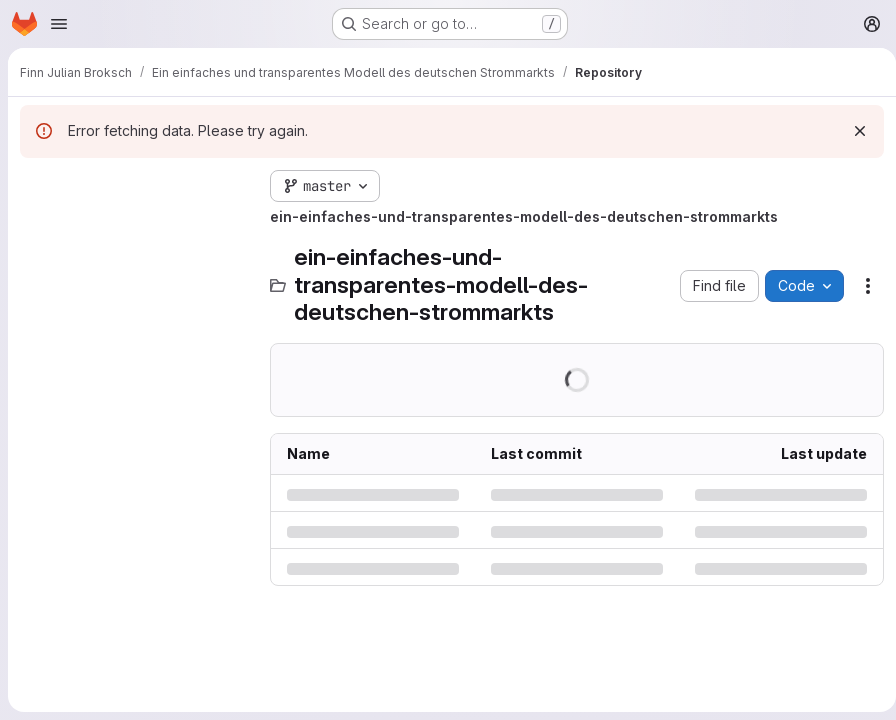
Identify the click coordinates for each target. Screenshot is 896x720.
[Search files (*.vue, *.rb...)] (135, 226)
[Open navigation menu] (59, 24)
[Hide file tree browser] (36, 186)
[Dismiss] (852, 131)
